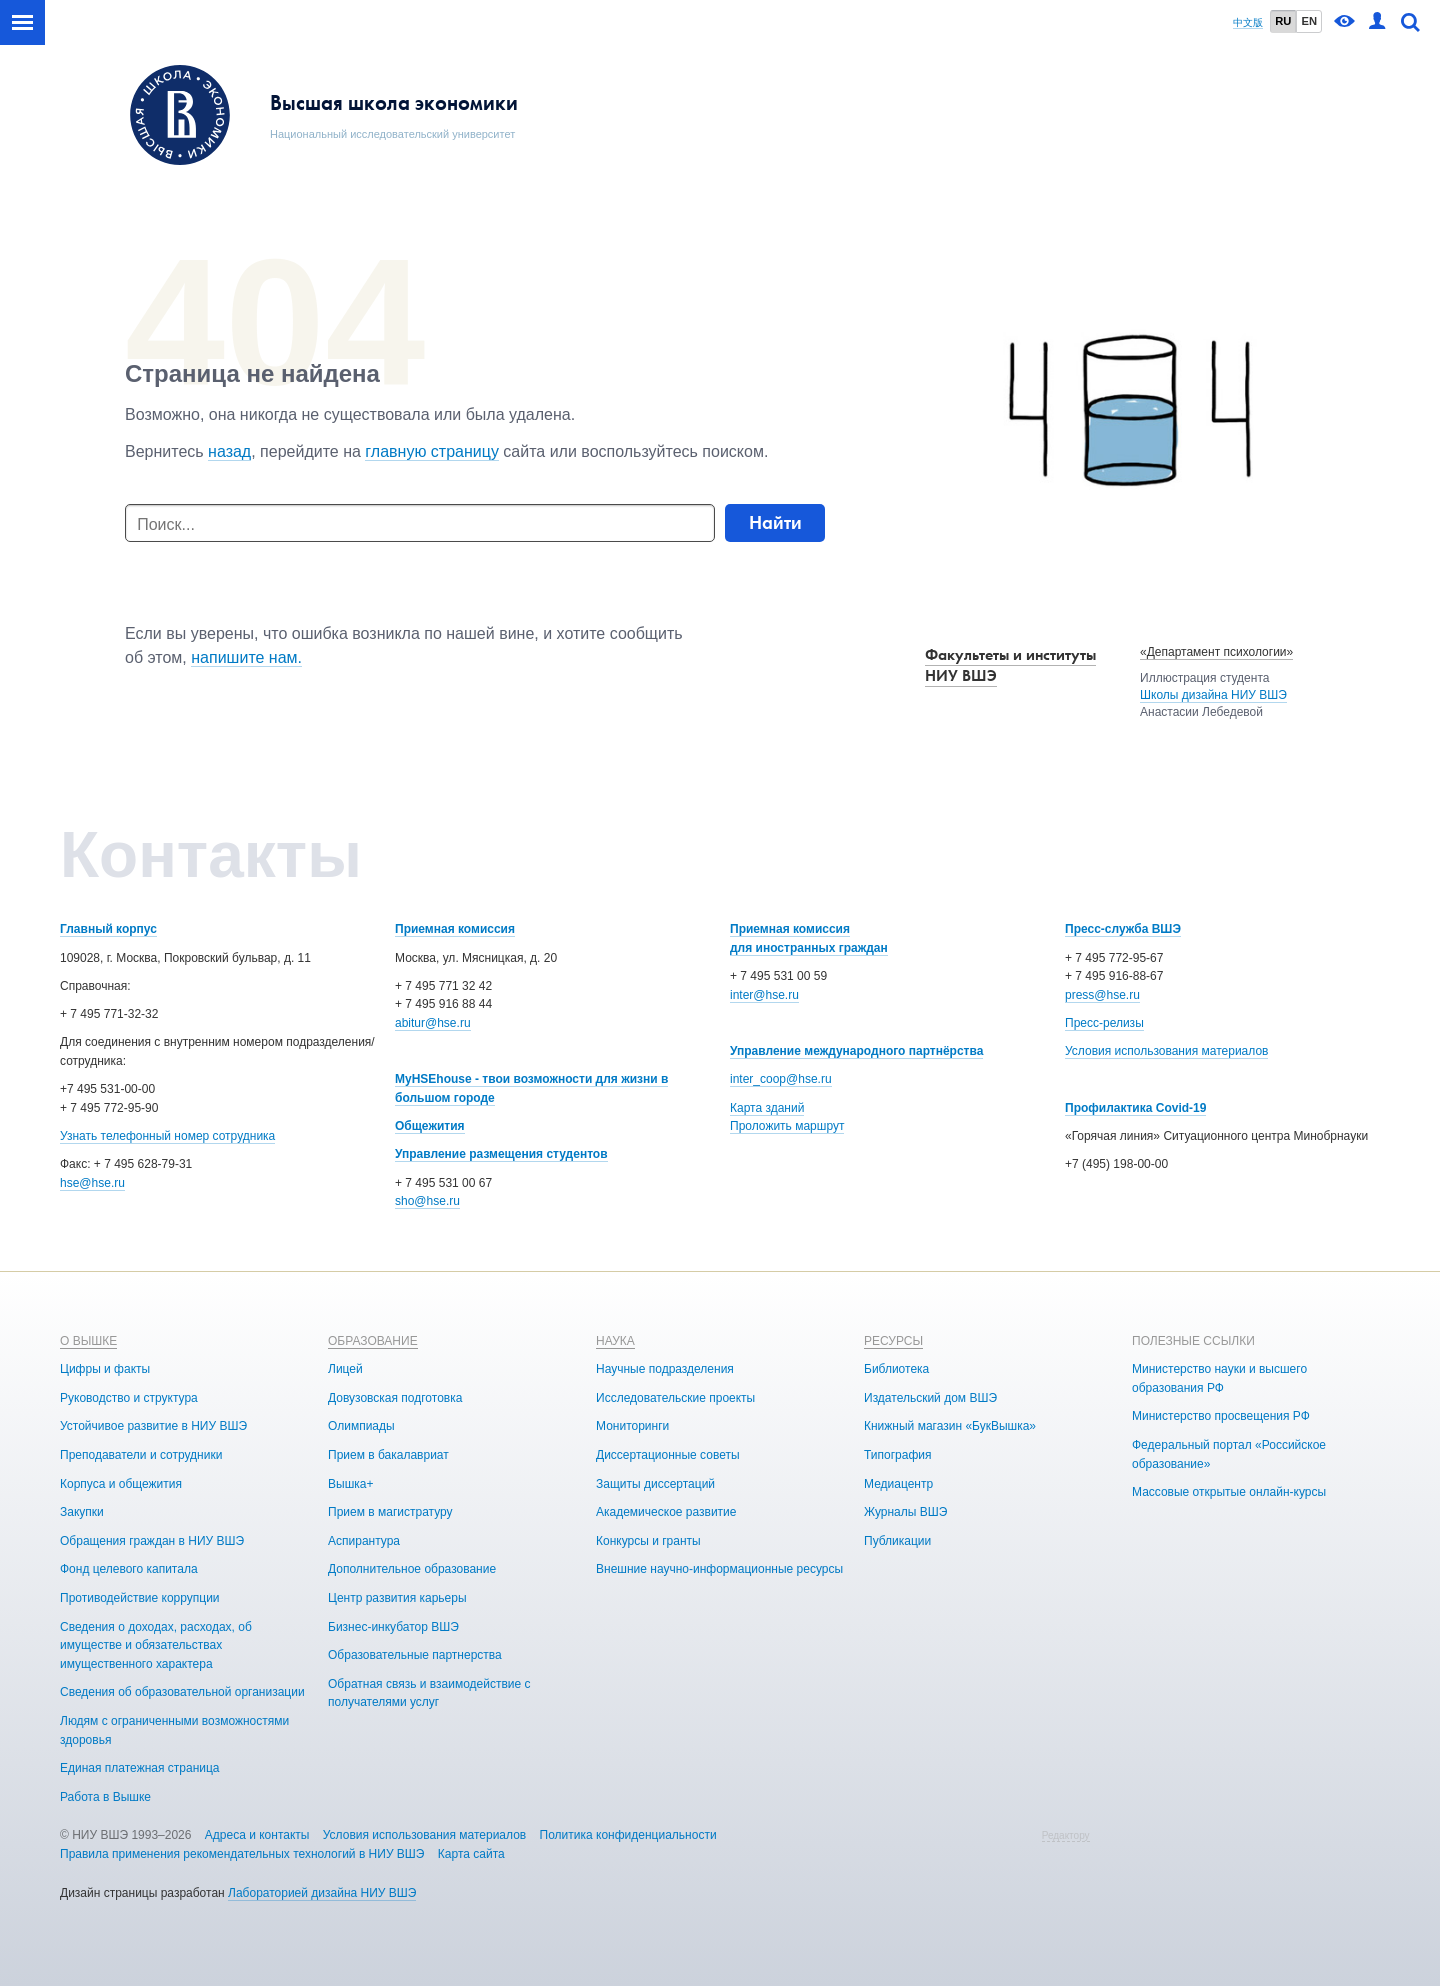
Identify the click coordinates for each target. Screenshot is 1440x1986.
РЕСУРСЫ (893, 1341)
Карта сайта (471, 1854)
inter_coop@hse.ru (781, 1079)
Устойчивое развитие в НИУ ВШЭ (153, 1426)
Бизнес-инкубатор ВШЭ (393, 1627)
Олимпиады (361, 1426)
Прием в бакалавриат (388, 1455)
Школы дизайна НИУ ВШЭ (1213, 695)
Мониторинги (632, 1426)
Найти (775, 522)
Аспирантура (364, 1541)
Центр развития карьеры (397, 1598)
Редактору (1066, 1835)
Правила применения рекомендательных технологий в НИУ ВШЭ (242, 1854)
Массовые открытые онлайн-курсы (1229, 1492)
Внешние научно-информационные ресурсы (719, 1569)
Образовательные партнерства (415, 1655)
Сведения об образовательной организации (182, 1692)
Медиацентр (898, 1484)
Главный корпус (108, 929)
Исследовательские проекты (675, 1398)
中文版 (1248, 22)
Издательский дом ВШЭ (930, 1398)
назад (229, 451)
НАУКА (615, 1341)
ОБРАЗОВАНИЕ (373, 1341)
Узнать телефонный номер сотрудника (167, 1136)
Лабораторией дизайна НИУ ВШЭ (322, 1893)
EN (1309, 21)
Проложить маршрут (787, 1126)
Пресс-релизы (1104, 1023)
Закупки (82, 1512)
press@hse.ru (1102, 995)
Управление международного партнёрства (856, 1051)
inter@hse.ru (764, 995)
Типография (897, 1455)
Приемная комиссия (455, 929)
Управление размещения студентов (501, 1154)
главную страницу (432, 451)
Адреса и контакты (257, 1835)
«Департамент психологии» (1216, 652)
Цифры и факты (105, 1369)
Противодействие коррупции (140, 1598)
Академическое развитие (666, 1512)
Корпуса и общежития (121, 1484)
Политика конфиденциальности (628, 1835)
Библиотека (896, 1369)
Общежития (430, 1126)
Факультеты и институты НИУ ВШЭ (1010, 665)
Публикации (897, 1541)
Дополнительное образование (412, 1569)
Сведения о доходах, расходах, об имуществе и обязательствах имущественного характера (156, 1645)
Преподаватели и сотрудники (141, 1455)
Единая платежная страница (140, 1768)
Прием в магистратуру (390, 1512)
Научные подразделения (665, 1369)
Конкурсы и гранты (648, 1541)
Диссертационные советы (668, 1455)
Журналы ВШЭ (905, 1512)
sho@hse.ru (427, 1201)
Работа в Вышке (105, 1797)
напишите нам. (246, 657)
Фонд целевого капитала (129, 1569)
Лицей (345, 1369)
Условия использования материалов (1166, 1051)
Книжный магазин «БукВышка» (950, 1426)
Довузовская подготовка (395, 1398)
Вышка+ (350, 1484)
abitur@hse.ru (433, 1023)
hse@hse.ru (92, 1183)
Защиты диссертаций (655, 1484)
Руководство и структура (129, 1398)
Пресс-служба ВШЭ (1123, 929)
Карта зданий (767, 1108)
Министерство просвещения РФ (1221, 1416)
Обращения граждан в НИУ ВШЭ (152, 1541)
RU (1283, 21)
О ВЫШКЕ (88, 1341)
